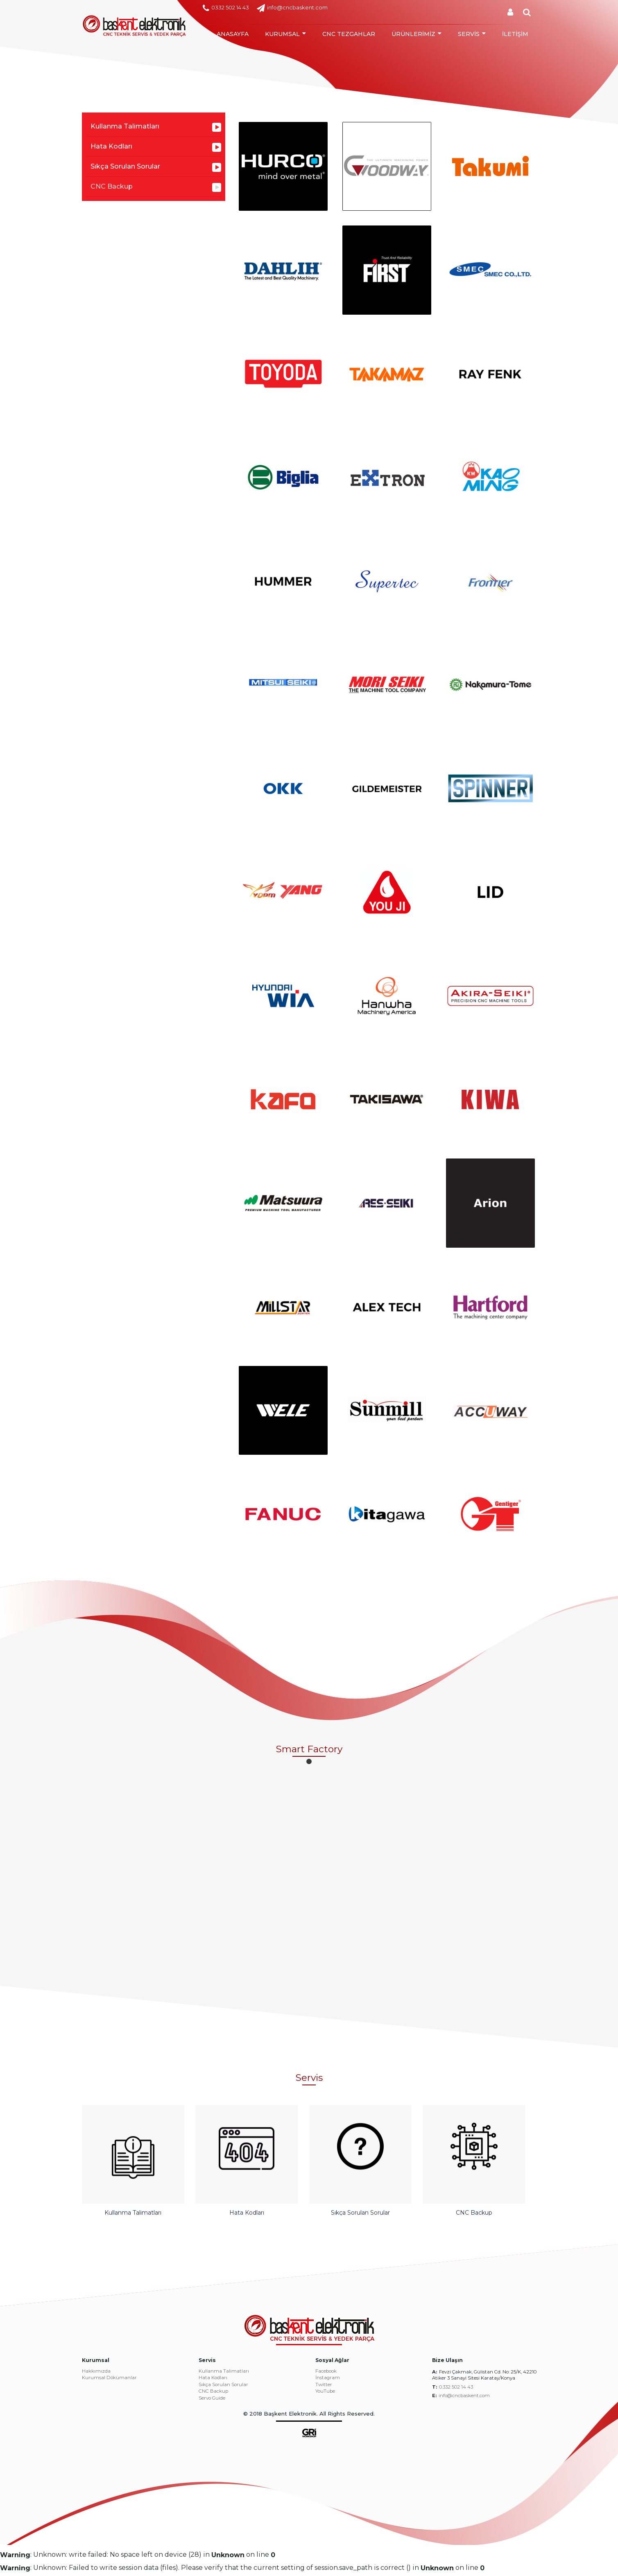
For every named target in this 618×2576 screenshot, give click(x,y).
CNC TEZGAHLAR (348, 34)
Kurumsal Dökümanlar (109, 2382)
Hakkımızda (96, 2375)
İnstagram (327, 2382)
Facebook (326, 2375)
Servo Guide (212, 2402)
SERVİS (469, 34)
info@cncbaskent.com (292, 8)
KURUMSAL (282, 34)
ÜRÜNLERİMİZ (413, 34)
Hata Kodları (111, 146)
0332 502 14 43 (226, 8)
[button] (309, 1761)
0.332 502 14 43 (456, 2390)
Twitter (323, 2388)
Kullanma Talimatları (125, 126)
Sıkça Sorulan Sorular (125, 166)
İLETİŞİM (515, 34)
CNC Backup (112, 186)
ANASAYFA (233, 34)
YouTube (325, 2395)
